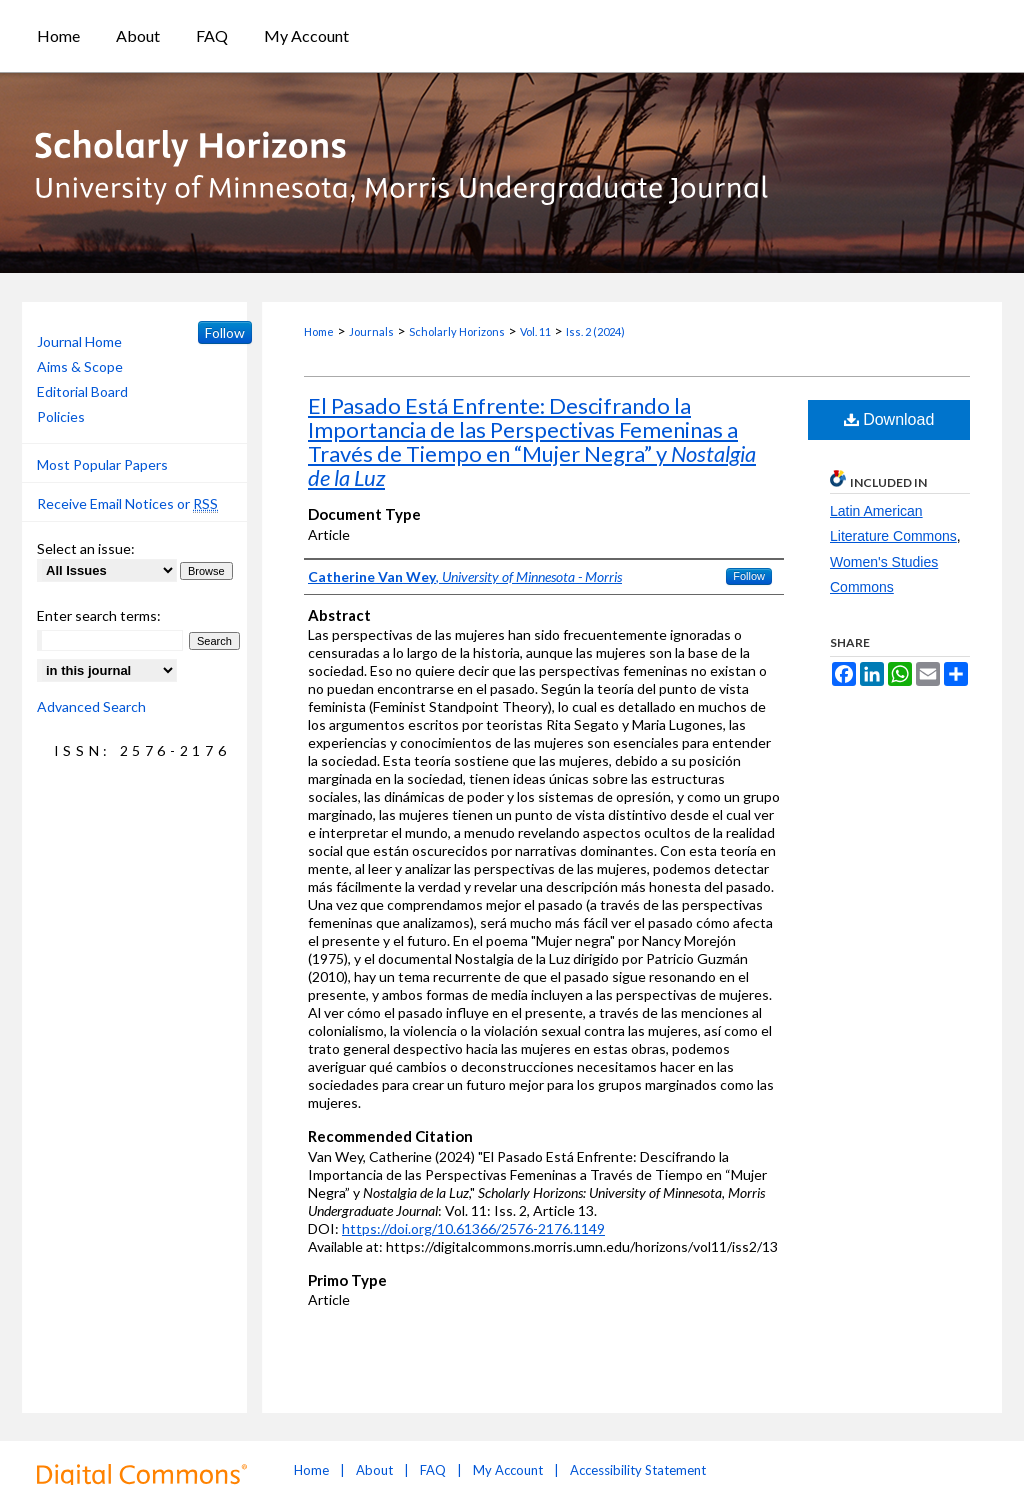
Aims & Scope (80, 366)
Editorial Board (82, 391)
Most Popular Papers (102, 464)
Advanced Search (91, 706)
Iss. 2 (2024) (595, 331)
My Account (508, 1470)
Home (319, 331)
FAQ (433, 1470)
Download (889, 419)
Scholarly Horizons (457, 331)
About (374, 1470)
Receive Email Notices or (127, 504)
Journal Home (79, 341)
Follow (749, 576)
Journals (371, 331)
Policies (61, 416)
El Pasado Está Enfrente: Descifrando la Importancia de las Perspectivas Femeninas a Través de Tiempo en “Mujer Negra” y (532, 441)
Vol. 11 (535, 331)
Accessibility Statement (638, 1470)
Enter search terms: (99, 615)
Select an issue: (86, 548)
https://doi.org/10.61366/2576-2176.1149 (473, 1228)
